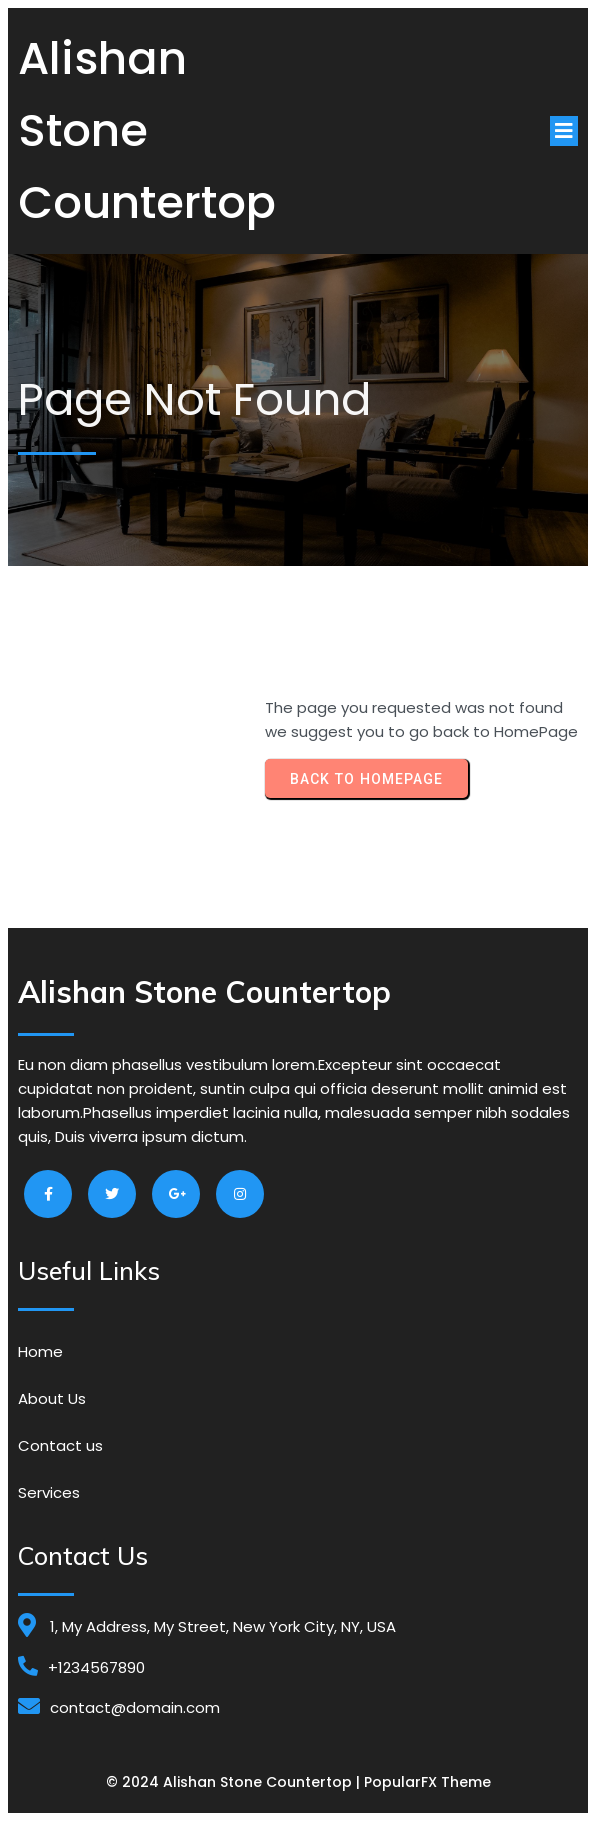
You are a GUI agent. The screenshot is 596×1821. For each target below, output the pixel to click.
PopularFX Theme (427, 1782)
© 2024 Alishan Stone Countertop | (235, 1782)
